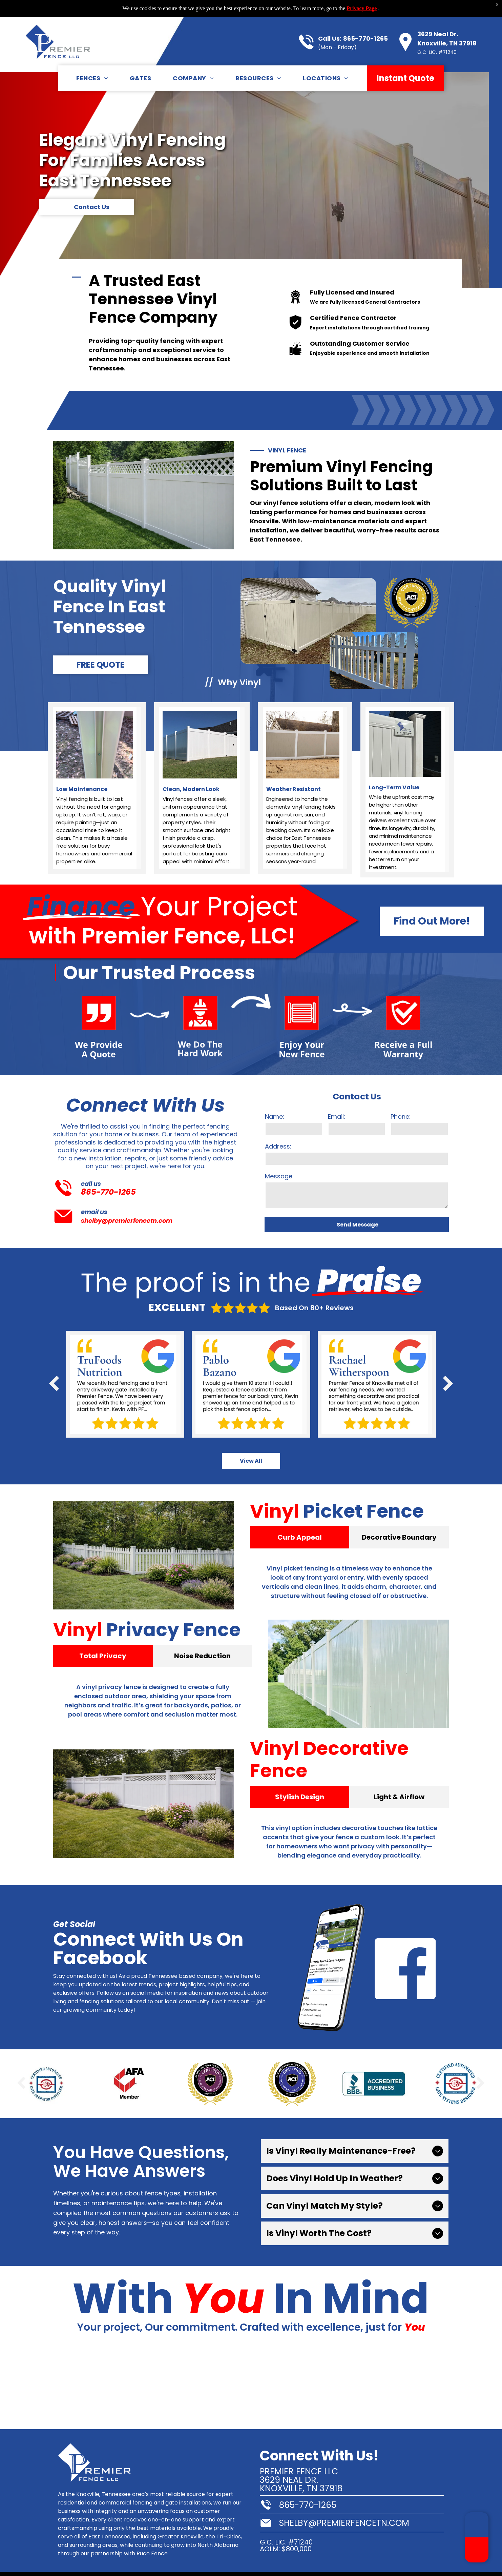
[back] (53, 1384)
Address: (278, 1146)
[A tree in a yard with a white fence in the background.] (125, 2387)
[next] (448, 1384)
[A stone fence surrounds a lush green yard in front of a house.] (376, 2387)
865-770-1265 (365, 21)
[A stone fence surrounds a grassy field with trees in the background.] (209, 2387)
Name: (274, 1116)
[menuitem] (92, 61)
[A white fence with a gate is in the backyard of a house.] (293, 2387)
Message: (279, 1176)
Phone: (401, 1116)
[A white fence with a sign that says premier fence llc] (460, 2387)
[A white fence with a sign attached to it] (42, 2387)
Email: (336, 1116)
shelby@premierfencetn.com (126, 1220)
